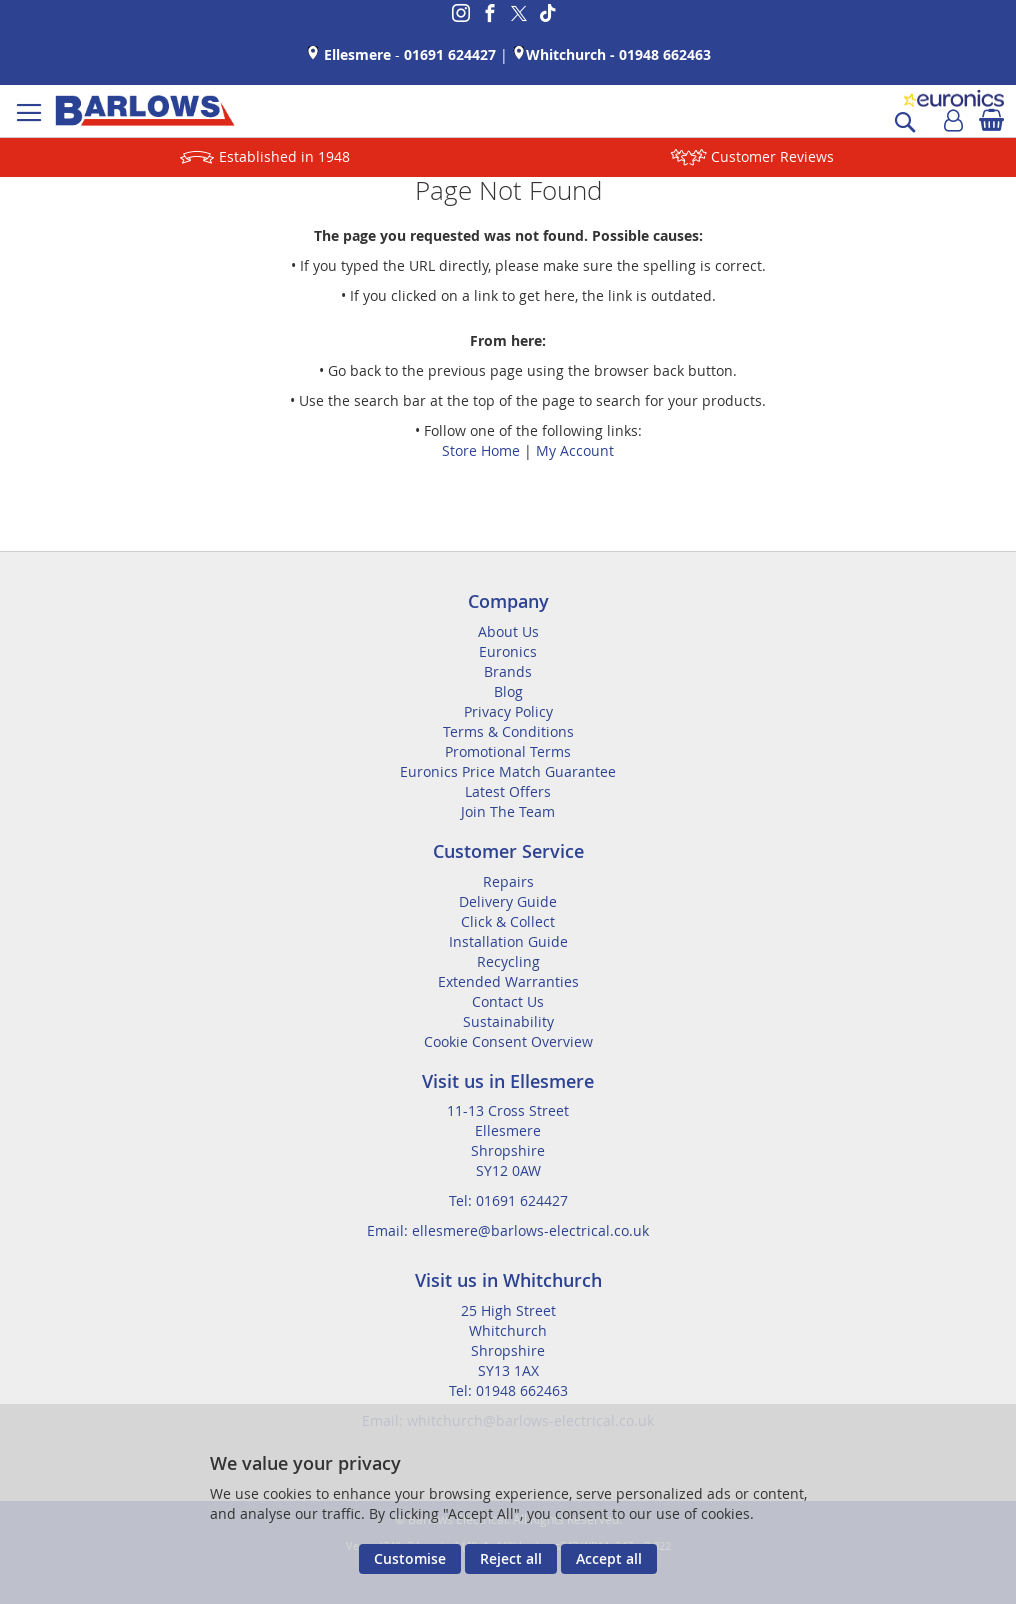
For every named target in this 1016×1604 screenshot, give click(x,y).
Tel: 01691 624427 (508, 1200)
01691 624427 (450, 54)
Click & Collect (508, 921)
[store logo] (145, 111)
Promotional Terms (508, 751)
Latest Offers (508, 791)
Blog (508, 691)
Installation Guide (508, 941)
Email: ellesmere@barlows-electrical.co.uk (508, 1230)
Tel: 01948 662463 (508, 1390)
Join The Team (508, 811)
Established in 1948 (284, 156)
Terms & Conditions (508, 731)
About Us (508, 631)
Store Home (481, 450)
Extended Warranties (508, 981)
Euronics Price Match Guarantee (508, 771)
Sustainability (508, 1021)
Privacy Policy (508, 711)
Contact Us (508, 1001)
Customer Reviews (772, 156)
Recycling (508, 961)
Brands (508, 671)
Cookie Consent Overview (508, 1041)
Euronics (508, 651)
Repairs (508, 881)
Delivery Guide (508, 901)
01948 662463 (665, 54)
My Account (575, 450)
